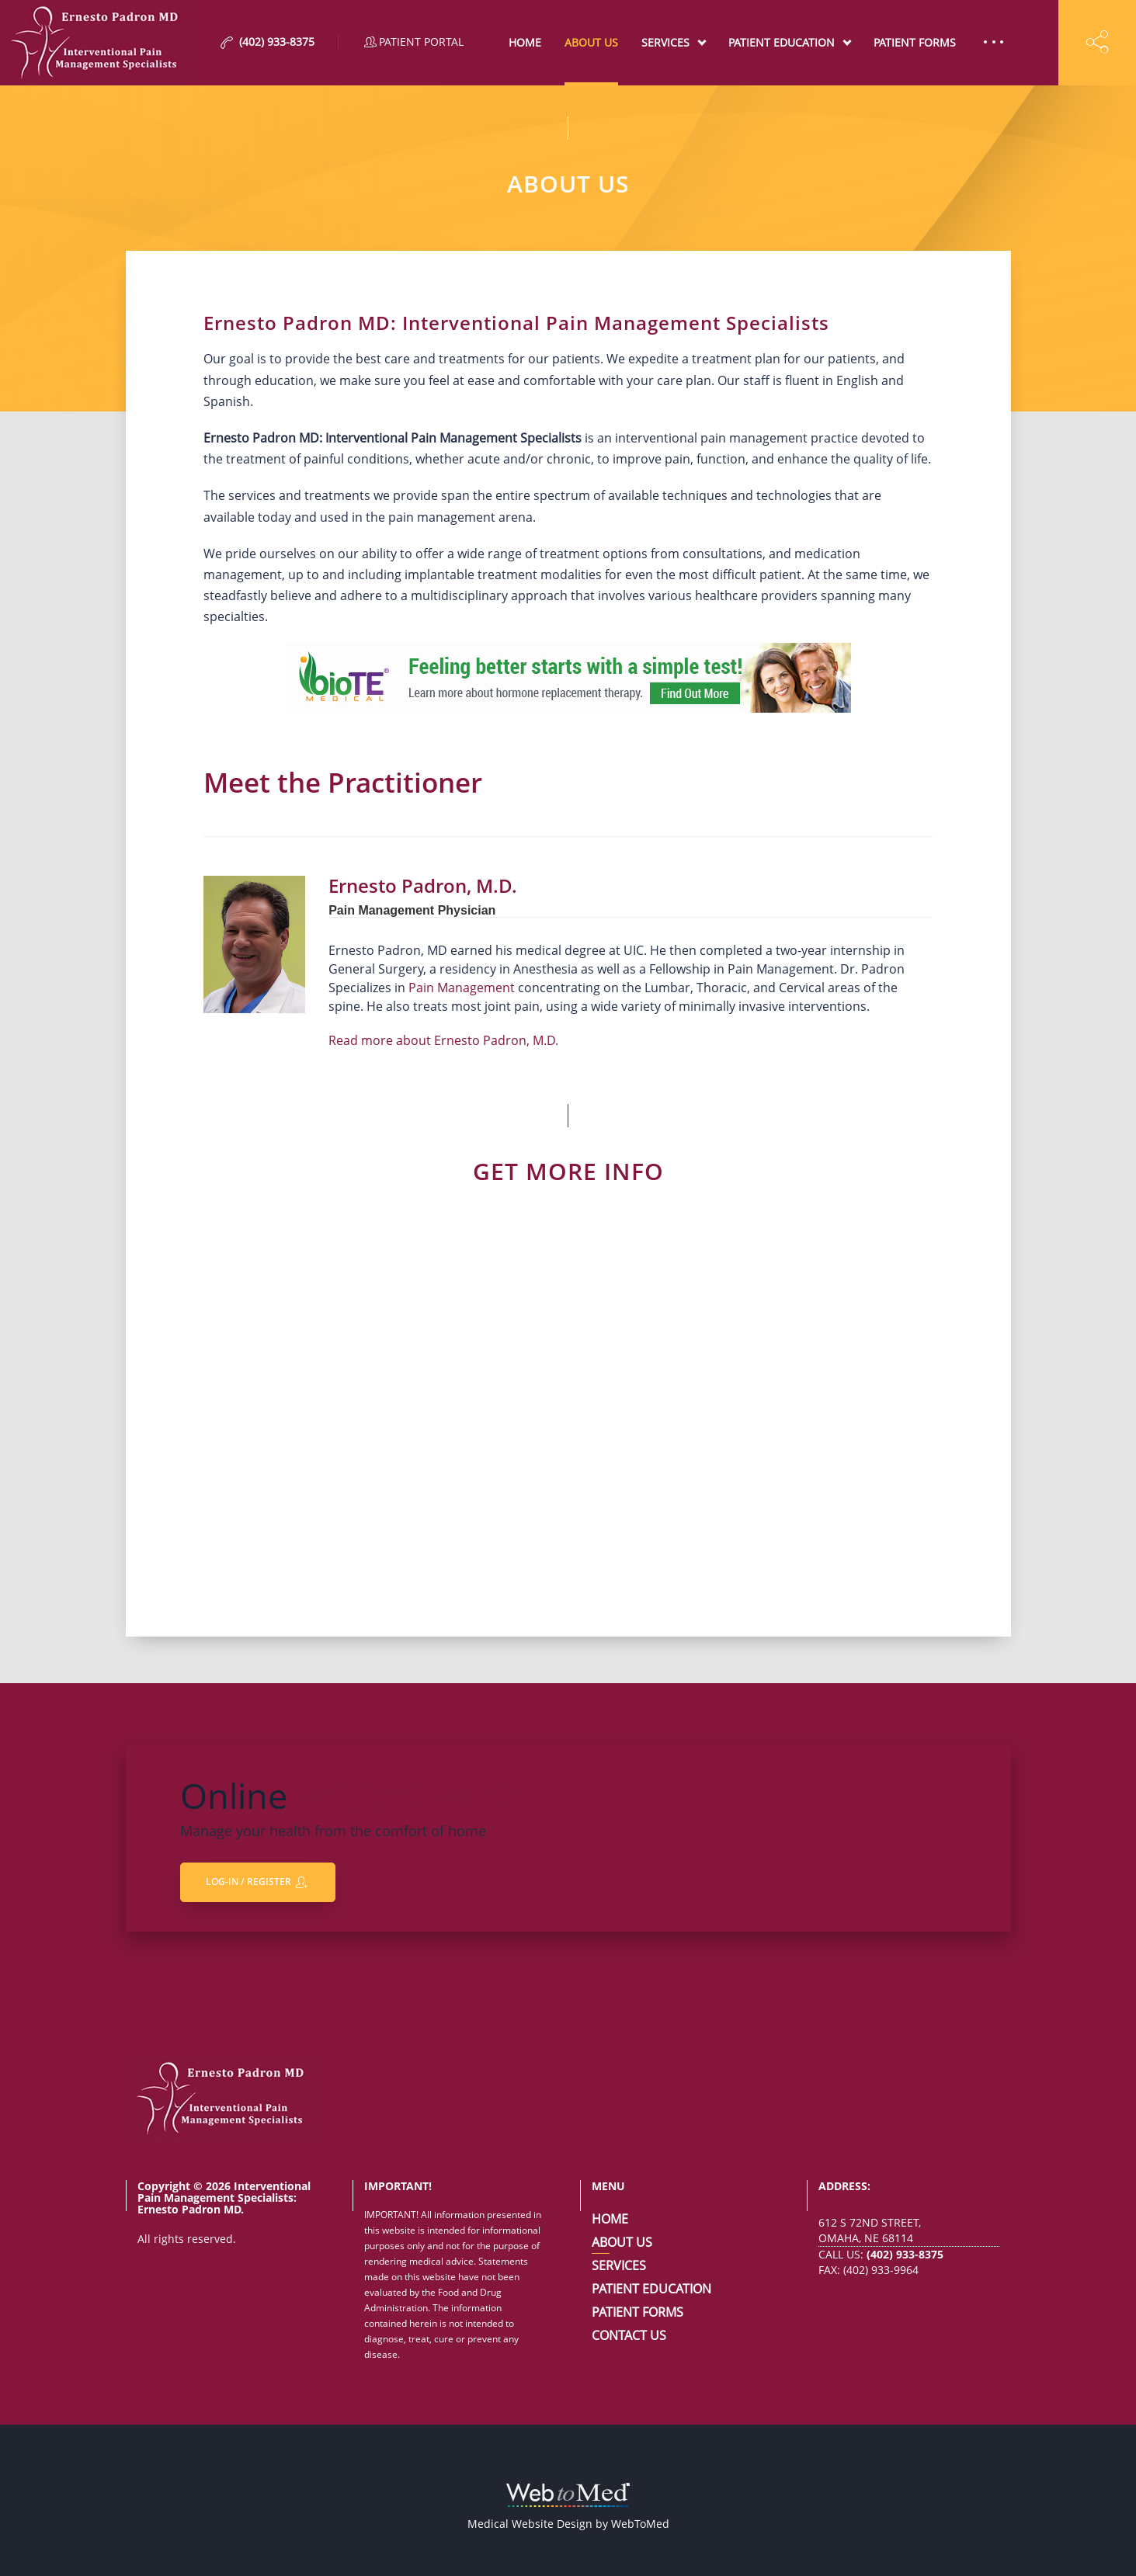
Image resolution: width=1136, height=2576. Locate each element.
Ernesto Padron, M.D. (422, 885)
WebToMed (640, 2523)
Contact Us (629, 2335)
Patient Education (781, 42)
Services (665, 42)
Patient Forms (915, 42)
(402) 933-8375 (905, 2254)
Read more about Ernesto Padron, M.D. (443, 1040)
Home (525, 42)
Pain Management (461, 987)
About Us (591, 42)
